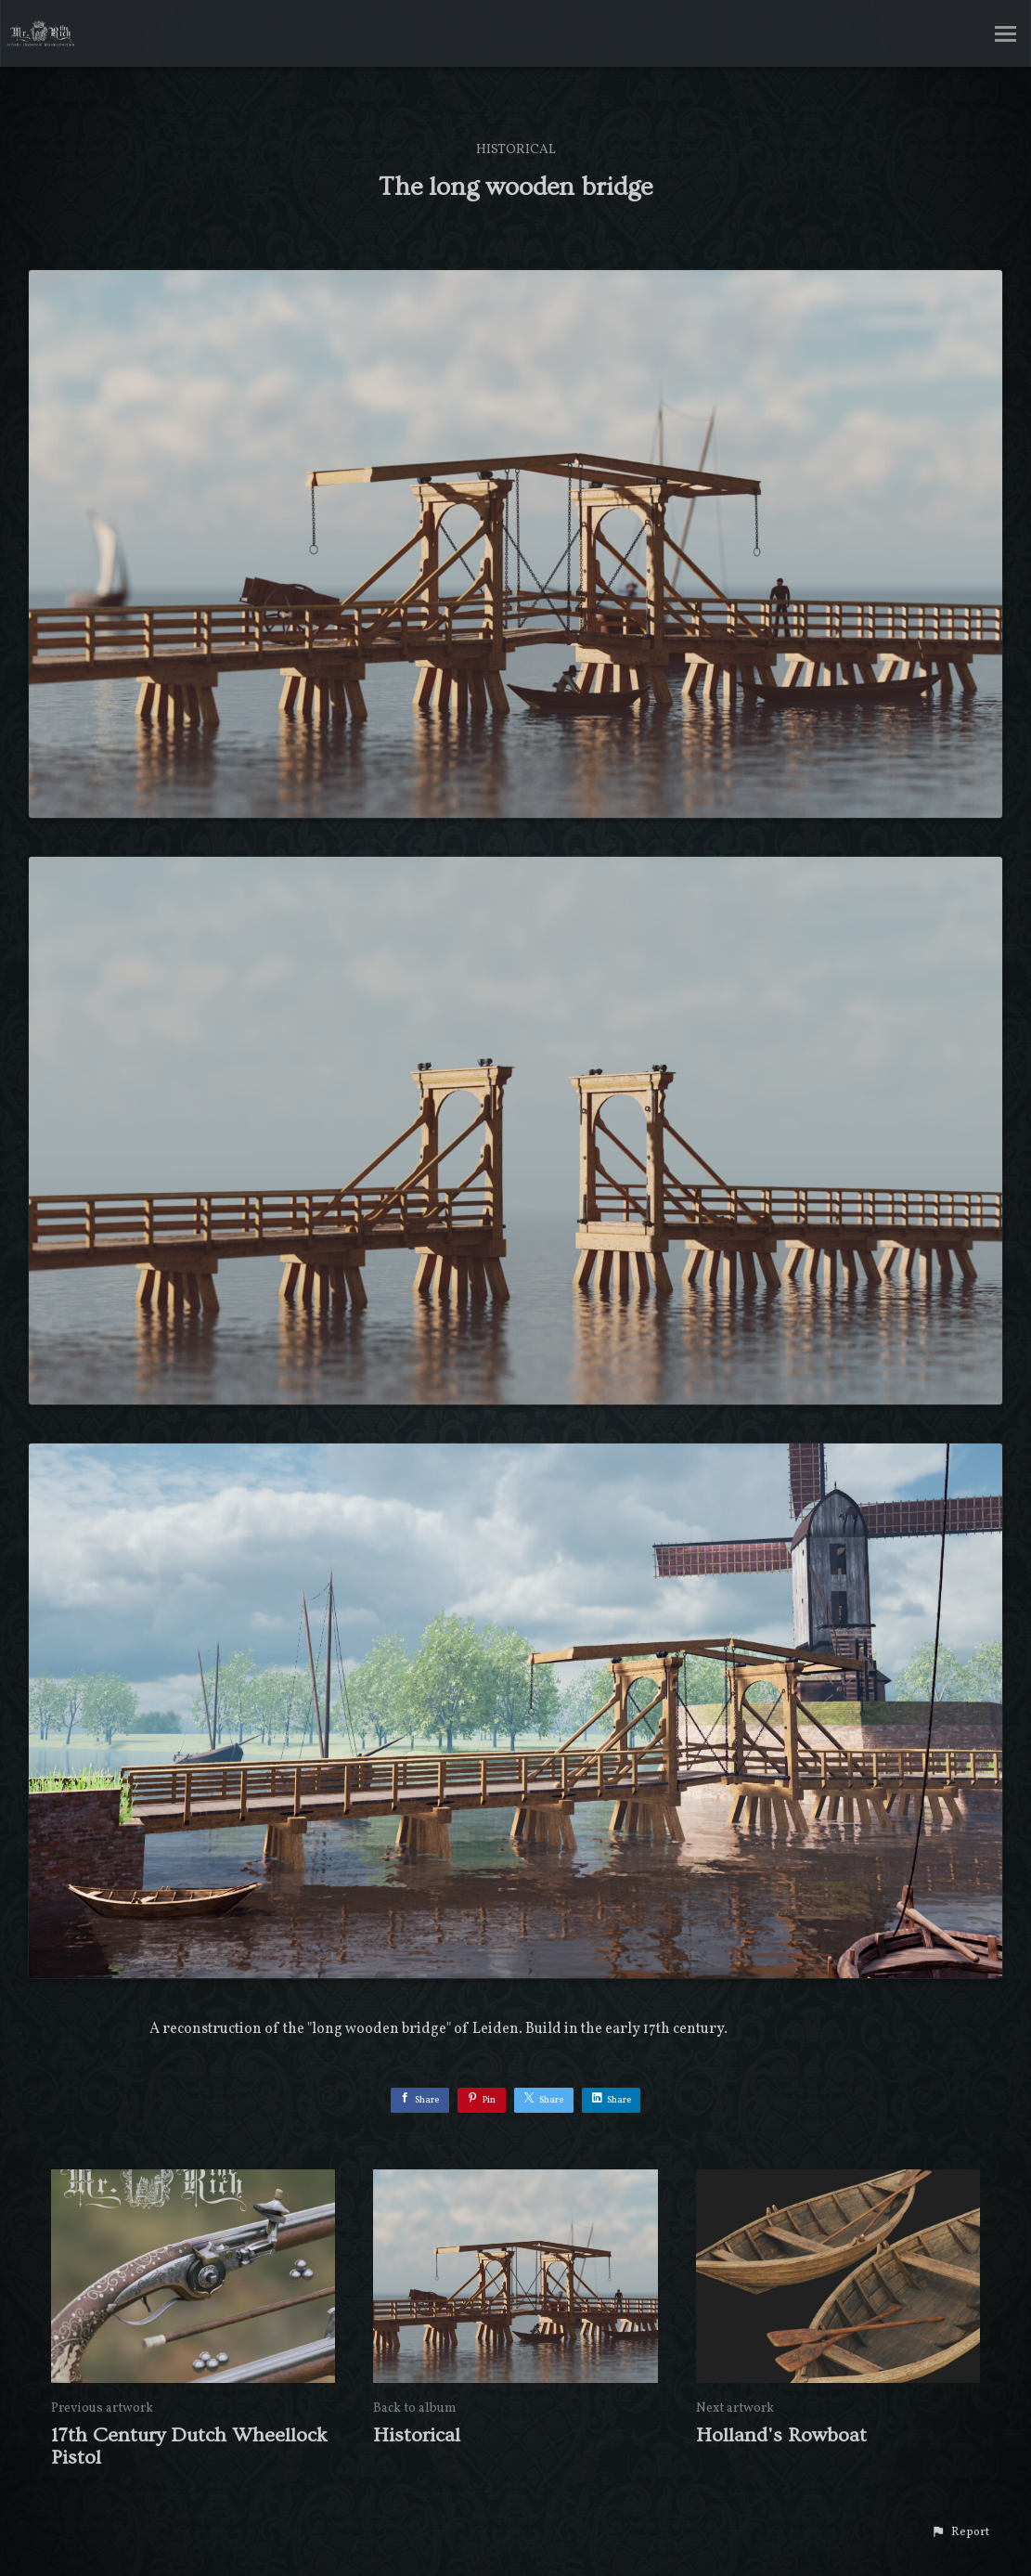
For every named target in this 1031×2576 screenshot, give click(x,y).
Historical (516, 150)
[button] (960, 2532)
